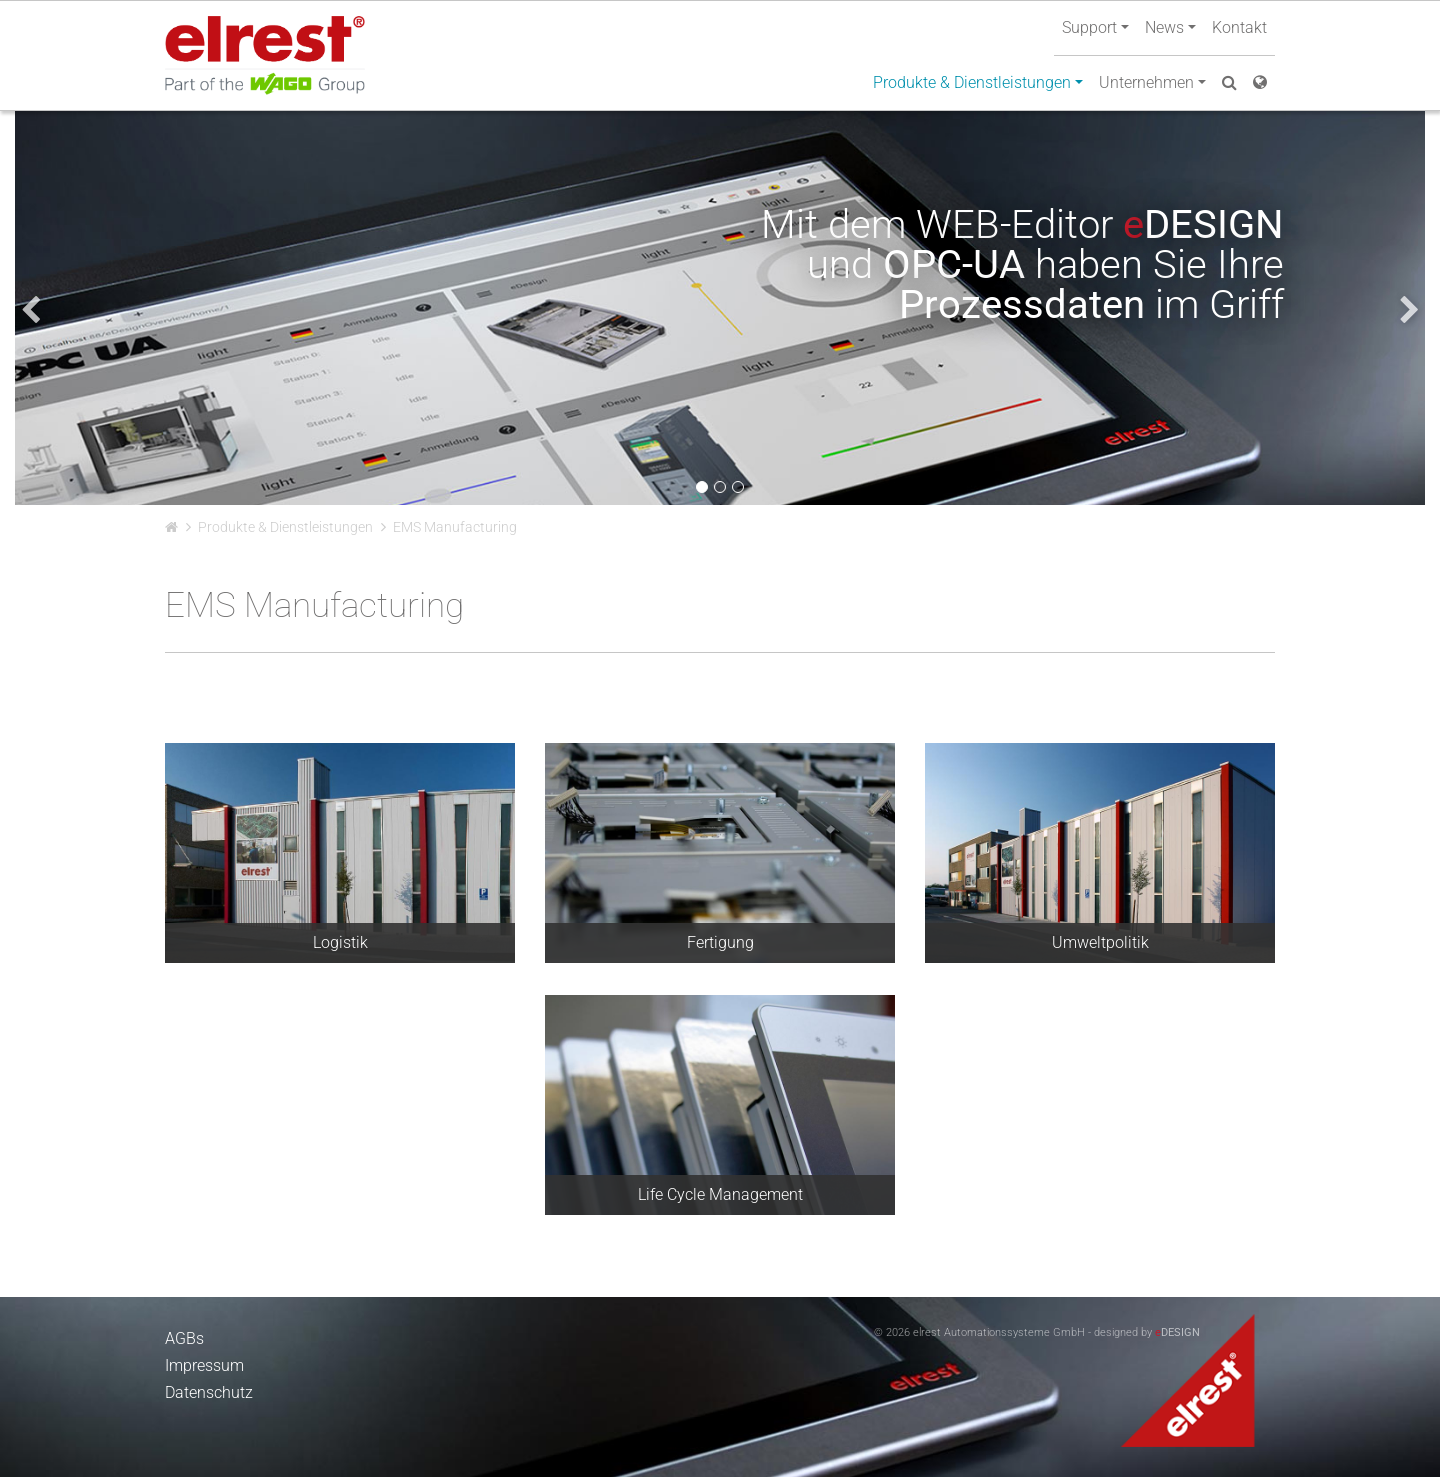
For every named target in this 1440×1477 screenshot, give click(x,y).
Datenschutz (209, 1392)
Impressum (204, 1365)
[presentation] (30, 310)
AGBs (184, 1338)
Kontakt (1239, 27)
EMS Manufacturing (455, 527)
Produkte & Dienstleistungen (285, 527)
